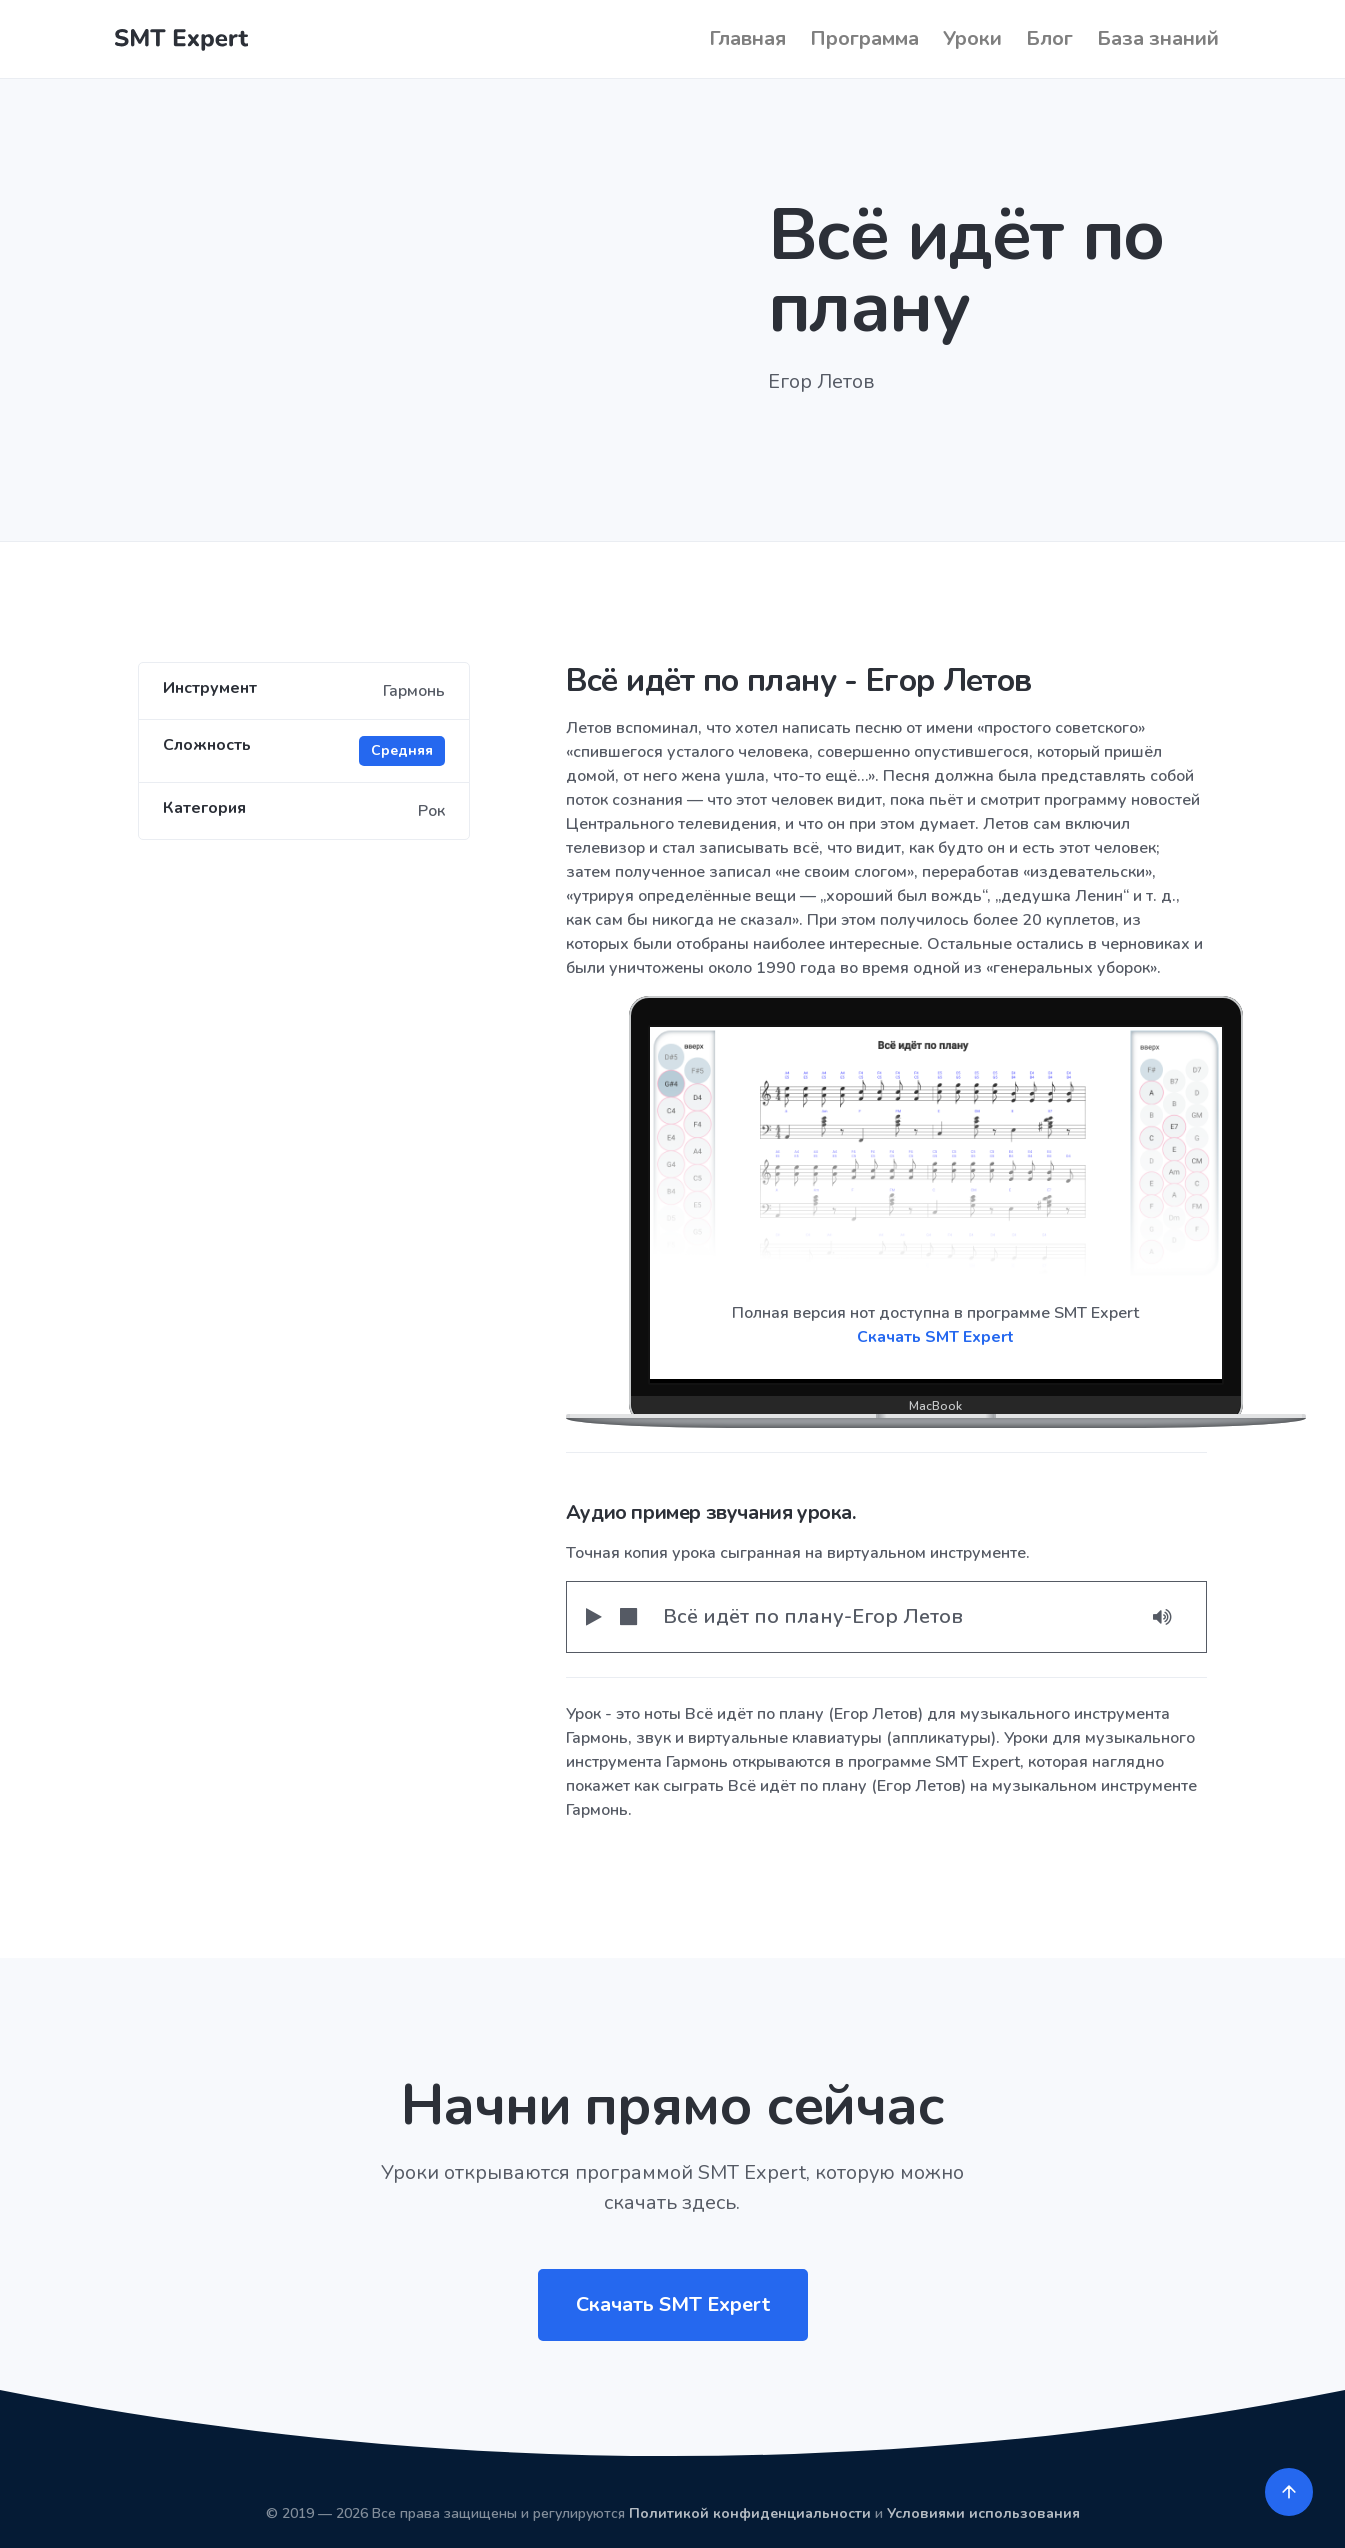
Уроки (972, 38)
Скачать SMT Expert (935, 1337)
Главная (747, 38)
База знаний (1158, 38)
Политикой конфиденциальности (750, 2513)
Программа (864, 38)
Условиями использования (983, 2513)
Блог (1049, 38)
